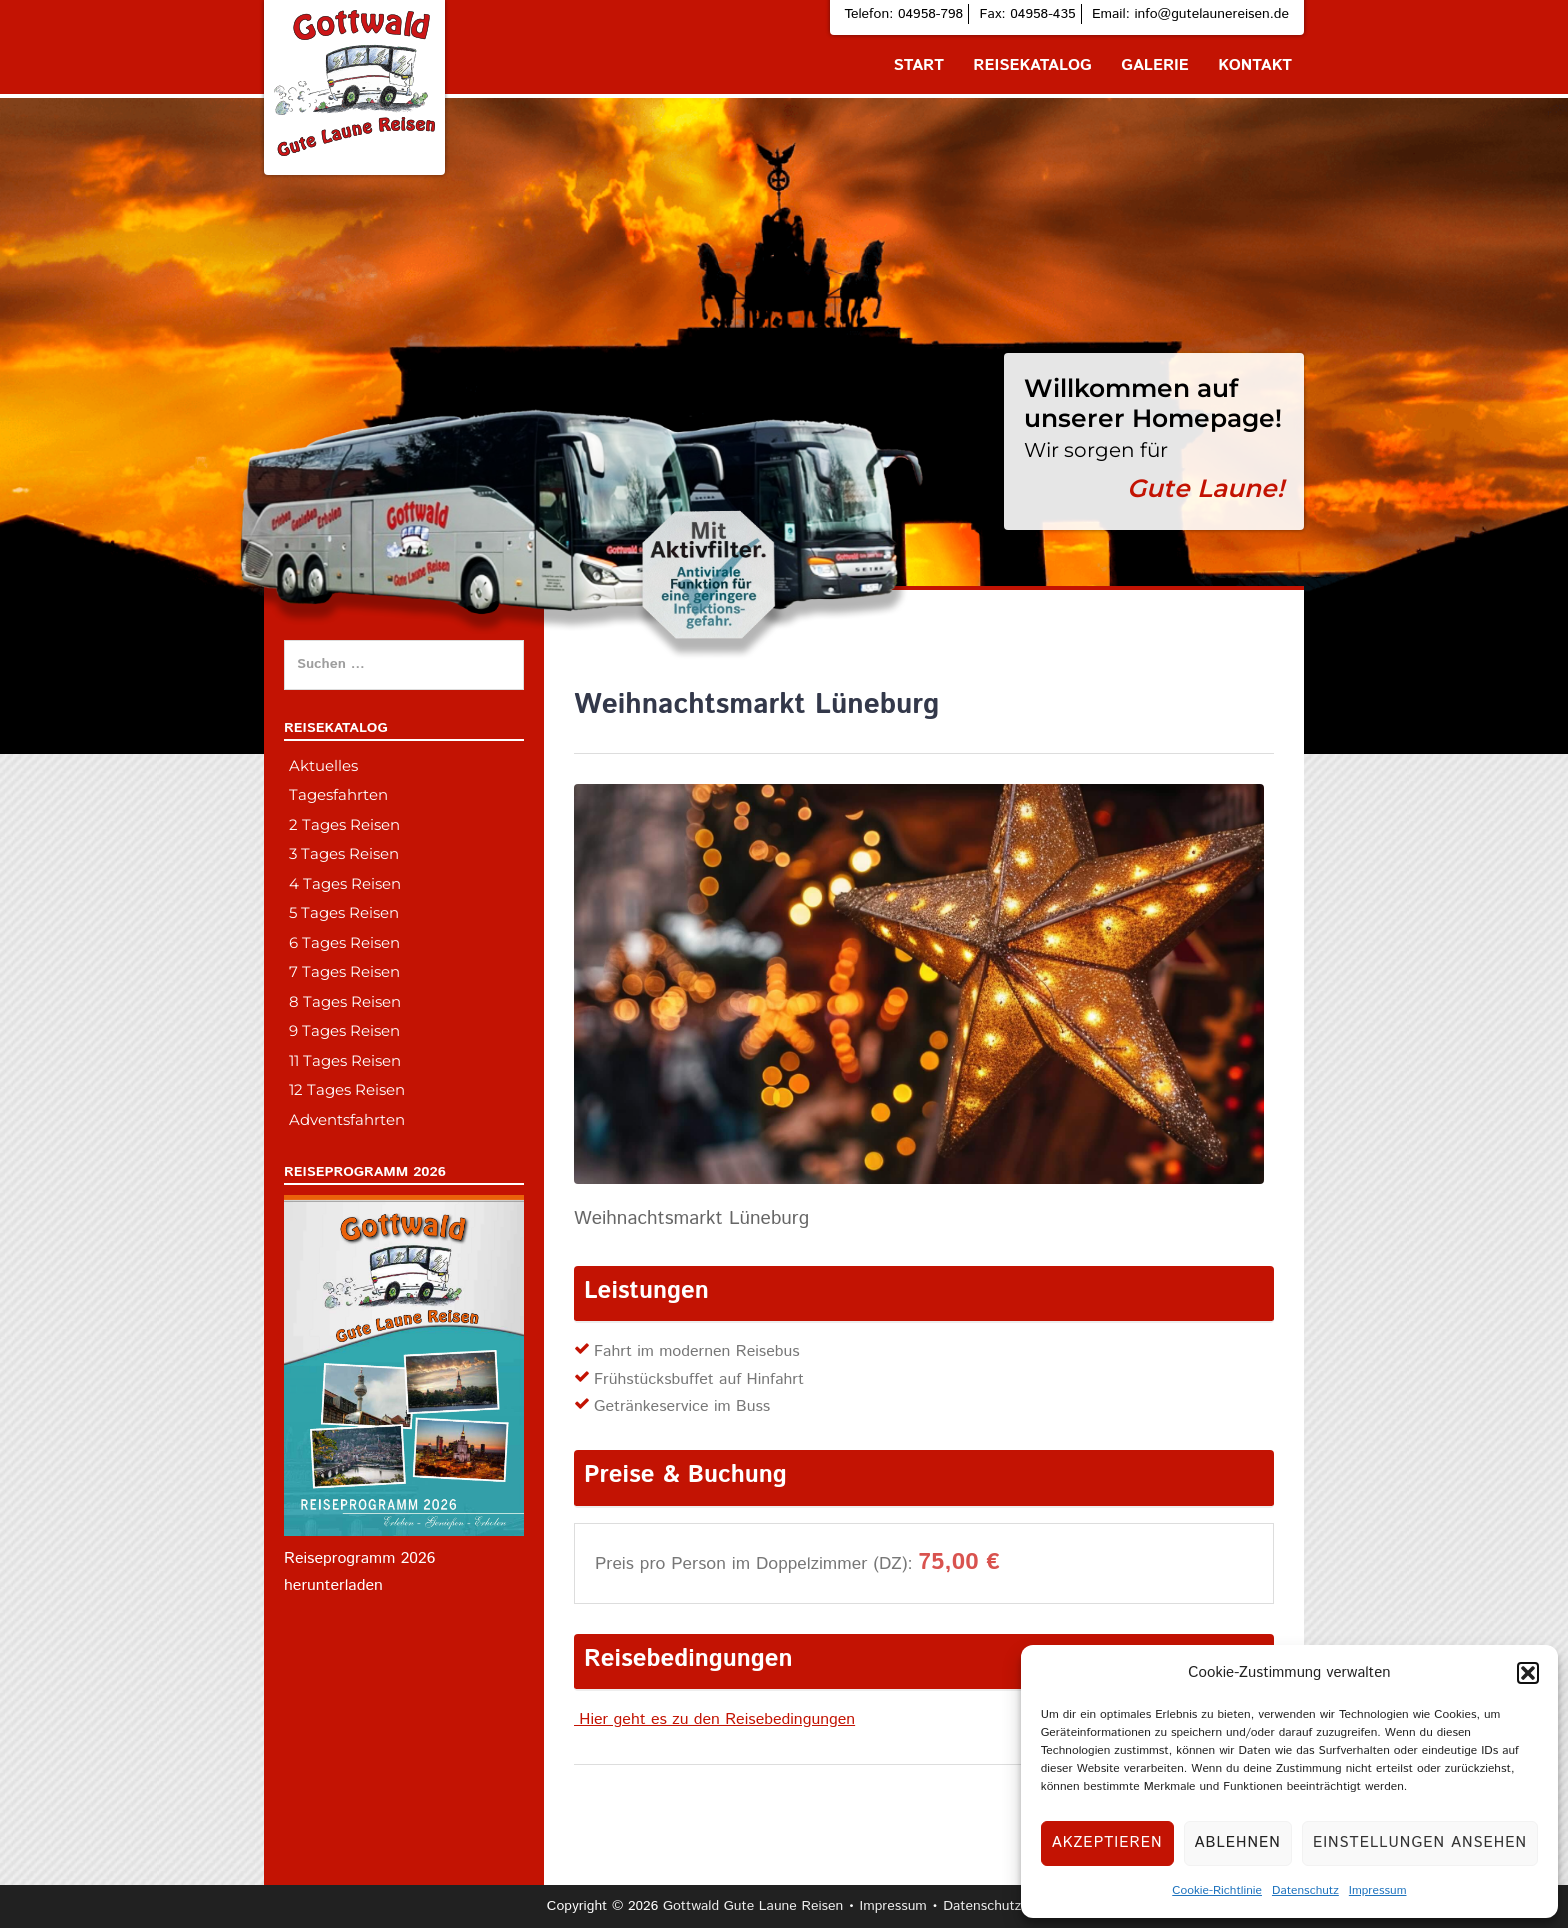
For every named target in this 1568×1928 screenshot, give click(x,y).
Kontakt (1255, 65)
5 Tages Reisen (344, 912)
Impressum (1378, 1890)
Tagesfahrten (338, 794)
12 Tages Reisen (347, 1089)
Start (919, 65)
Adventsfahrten (347, 1119)
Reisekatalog (1032, 65)
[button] (1528, 1673)
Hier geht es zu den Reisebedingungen (714, 1719)
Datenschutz (1305, 1890)
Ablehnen (1238, 1842)
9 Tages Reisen (344, 1030)
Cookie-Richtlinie (1217, 1890)
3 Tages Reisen (344, 853)
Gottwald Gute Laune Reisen (753, 1906)
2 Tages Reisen (344, 824)
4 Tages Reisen (345, 883)
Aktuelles (323, 765)
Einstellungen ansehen (1420, 1842)
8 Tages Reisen (345, 1001)
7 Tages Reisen (344, 971)
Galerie (1155, 65)
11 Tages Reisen (345, 1060)
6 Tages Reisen (344, 942)
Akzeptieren (1107, 1842)
